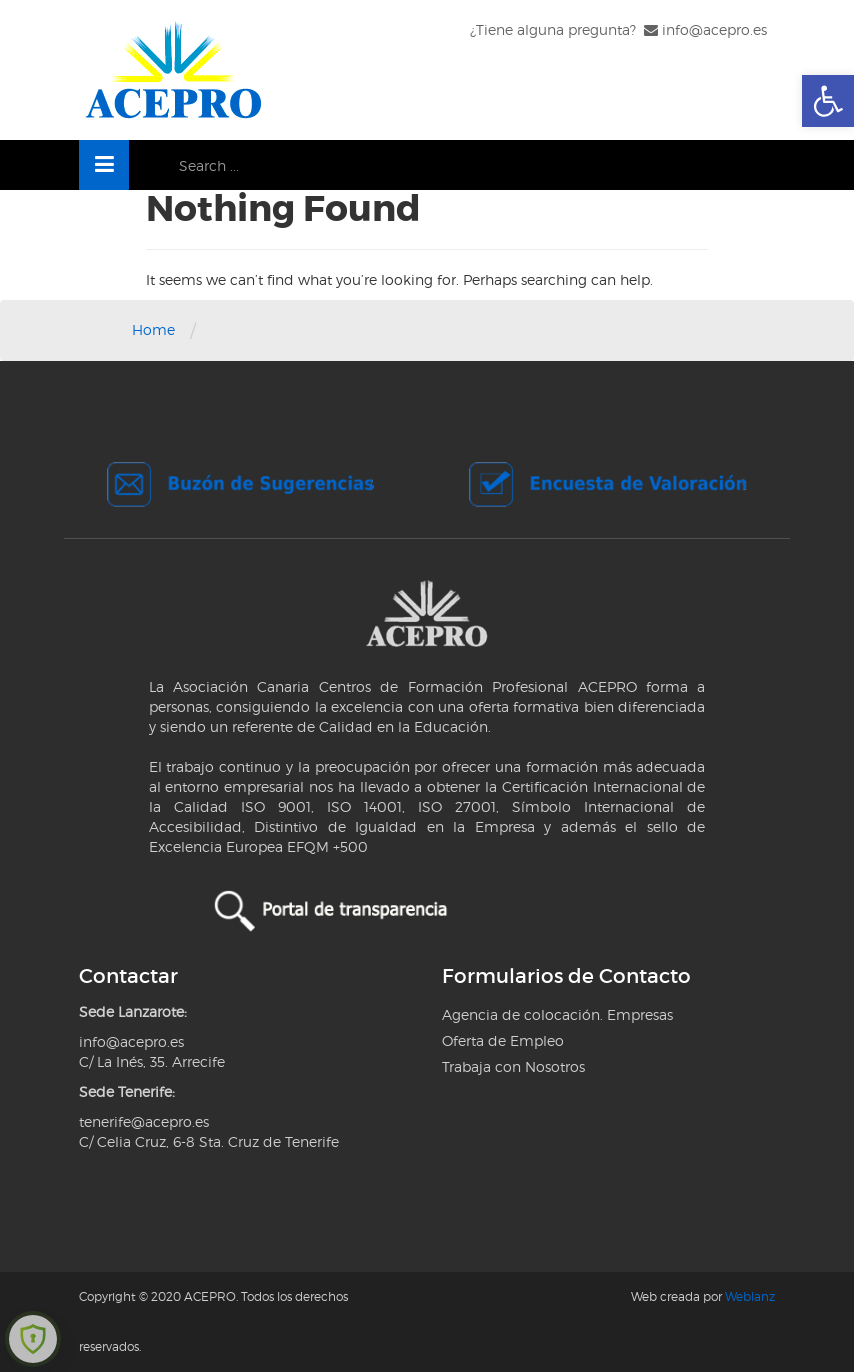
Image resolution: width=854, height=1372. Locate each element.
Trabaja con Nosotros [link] (513, 1066)
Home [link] (153, 329)
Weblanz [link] (750, 1296)
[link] (828, 101)
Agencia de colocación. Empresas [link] (557, 1014)
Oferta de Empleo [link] (503, 1040)
